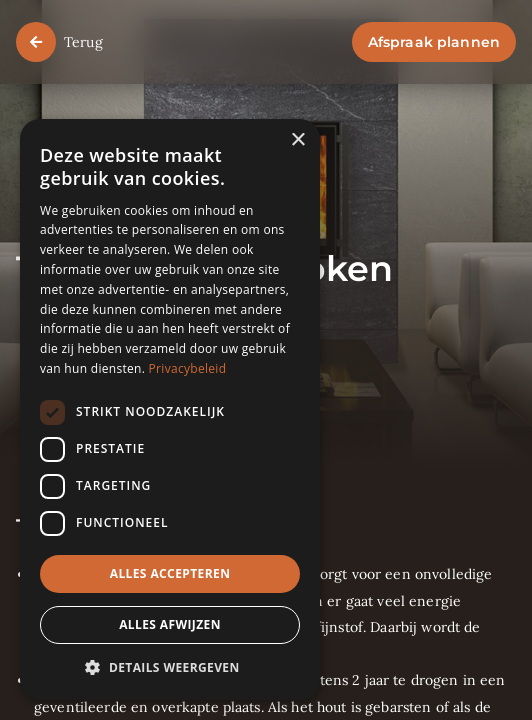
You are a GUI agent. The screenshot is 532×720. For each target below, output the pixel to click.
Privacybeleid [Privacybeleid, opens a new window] (188, 368)
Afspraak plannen (434, 42)
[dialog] (170, 409)
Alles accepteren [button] (170, 573)
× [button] (297, 140)
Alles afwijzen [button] (170, 624)
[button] (170, 668)
